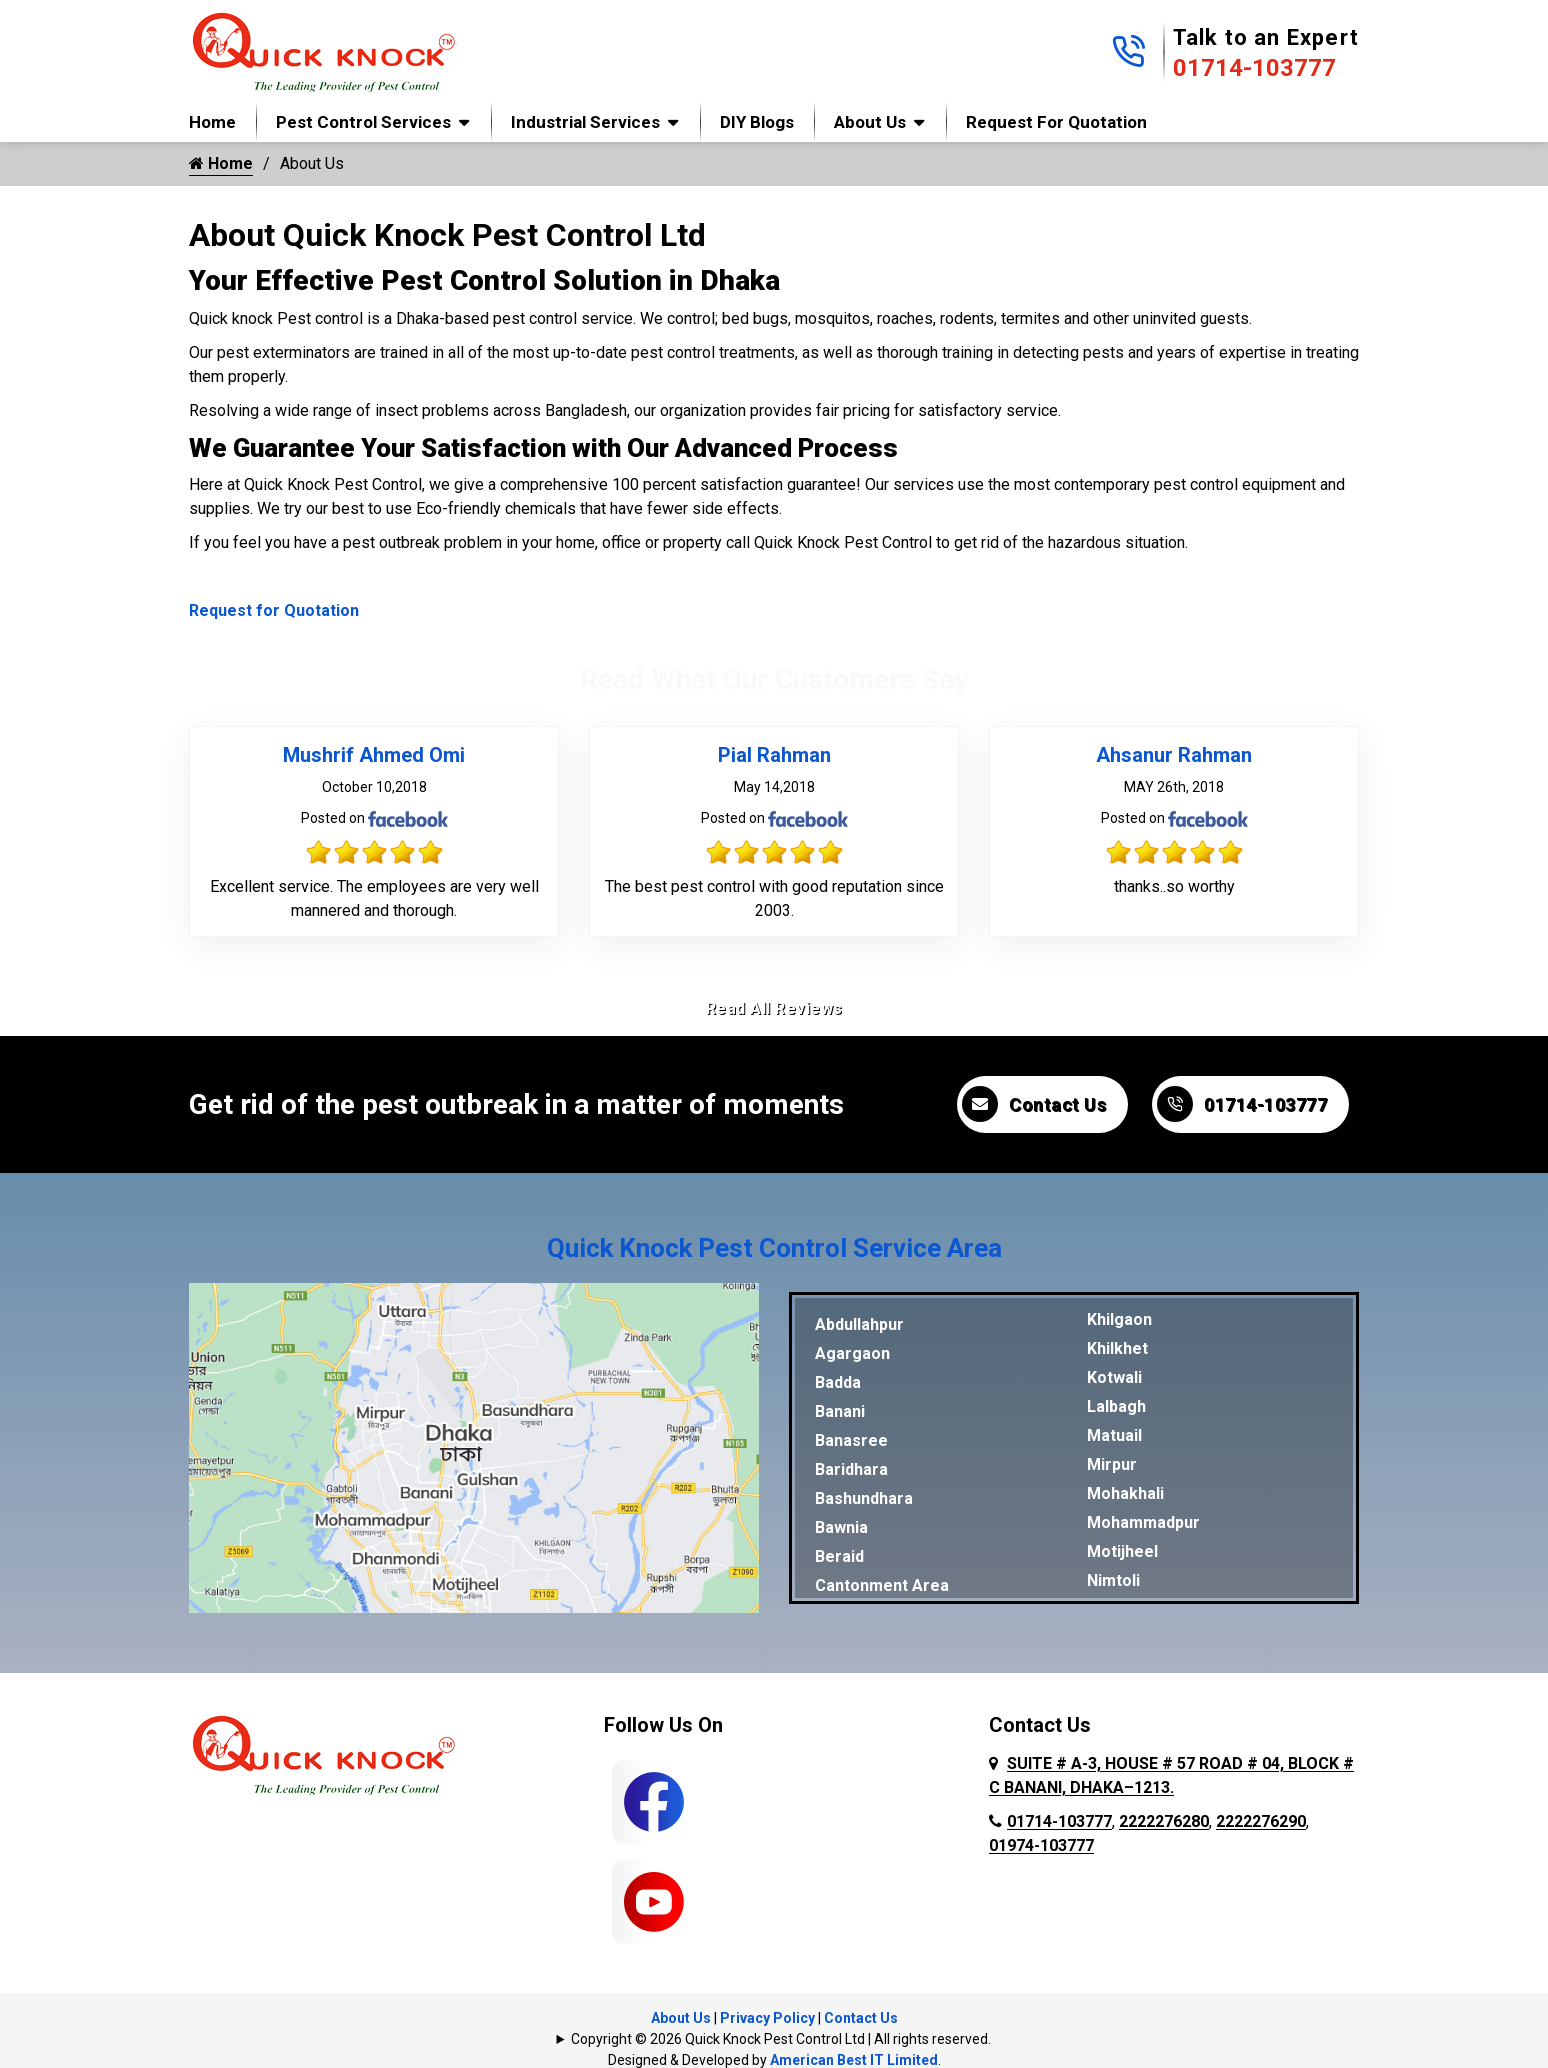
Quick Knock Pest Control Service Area (774, 1248)
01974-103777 (1041, 1845)
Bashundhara (864, 1498)
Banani (840, 1411)
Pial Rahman (774, 755)
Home (212, 122)
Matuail (1114, 1435)
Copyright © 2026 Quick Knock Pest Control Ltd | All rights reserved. (781, 2039)
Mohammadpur (1143, 1522)
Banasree (851, 1440)
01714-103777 (1254, 68)
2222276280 (1164, 1821)
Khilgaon (1119, 1319)
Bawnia (841, 1527)
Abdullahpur (859, 1324)
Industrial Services (585, 122)
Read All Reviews (774, 1008)
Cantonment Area (882, 1585)
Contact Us (1034, 1104)
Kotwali (1114, 1377)
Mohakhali (1125, 1493)
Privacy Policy (767, 2018)
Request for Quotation (1056, 122)
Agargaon (852, 1353)
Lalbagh (1116, 1406)
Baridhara (851, 1469)
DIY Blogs (757, 122)
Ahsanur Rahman (1174, 755)
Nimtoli (1113, 1580)
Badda (838, 1382)
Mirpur (1112, 1464)
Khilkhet (1117, 1348)
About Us (870, 122)
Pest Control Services (363, 122)
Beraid (839, 1556)
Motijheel (1122, 1551)
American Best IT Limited (854, 2060)
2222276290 (1261, 1821)
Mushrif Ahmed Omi (374, 755)
